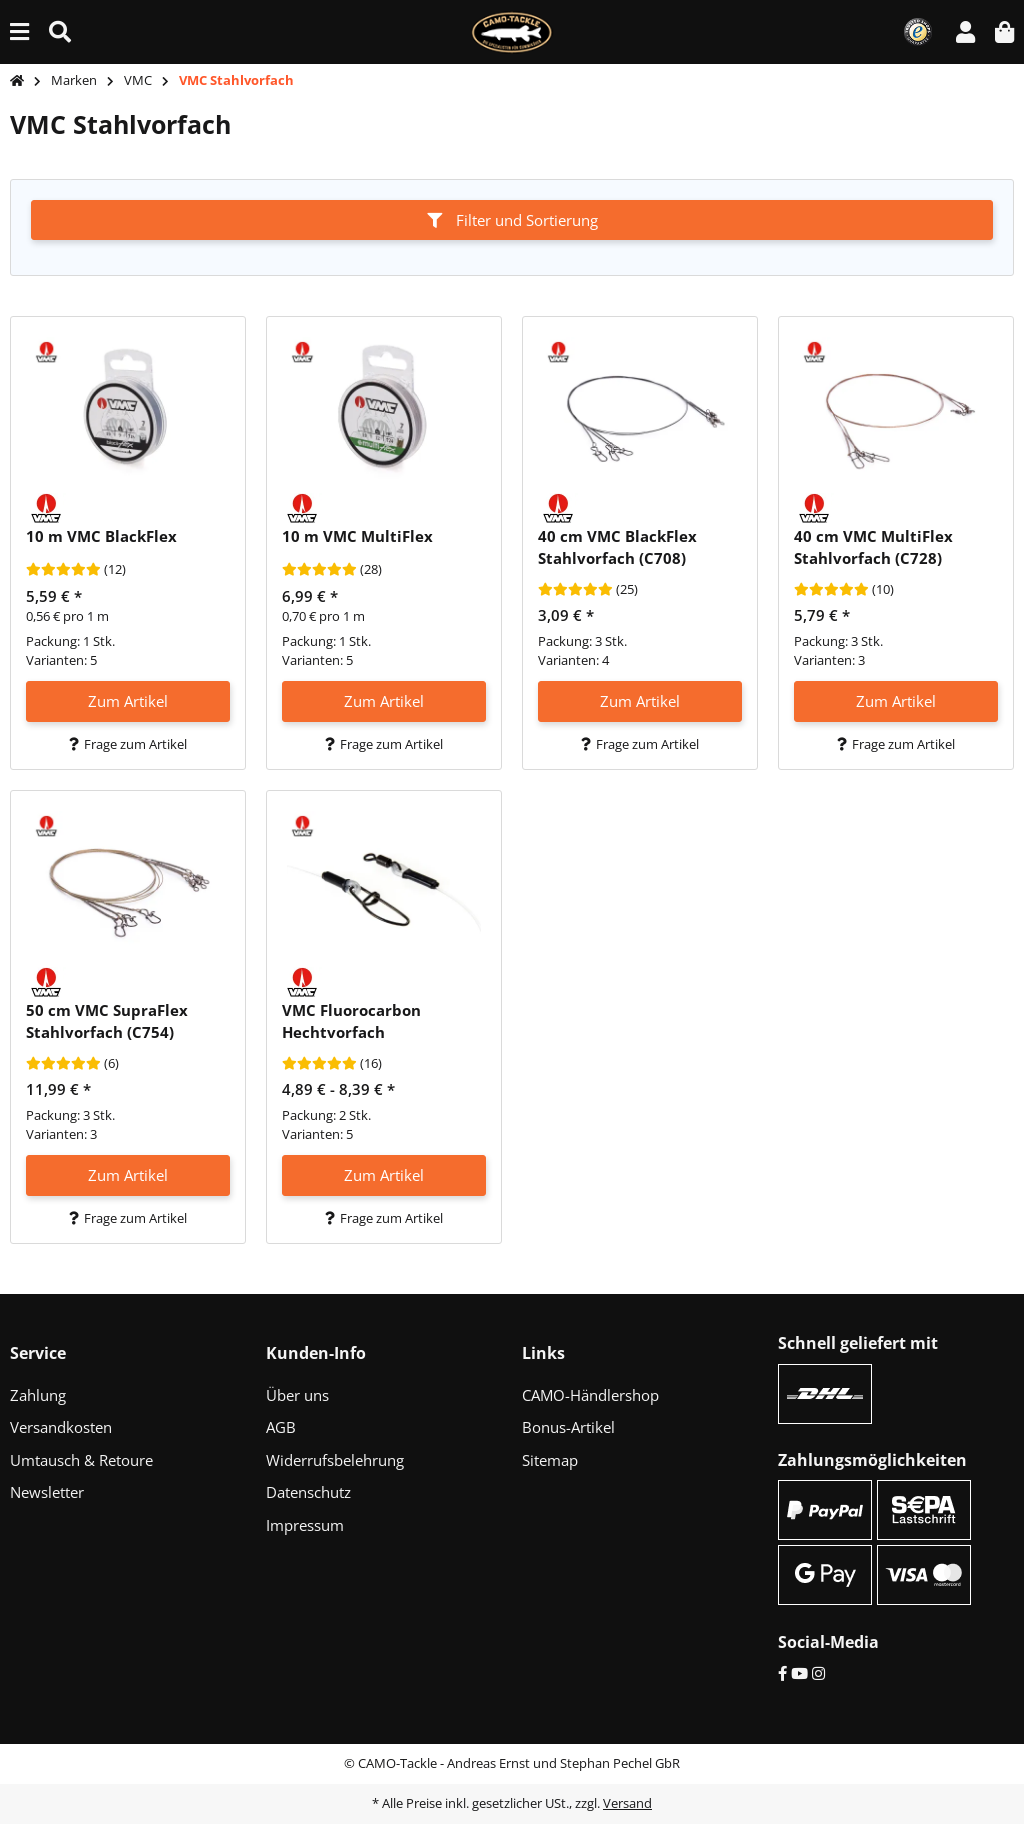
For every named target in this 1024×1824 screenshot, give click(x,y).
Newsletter (47, 1492)
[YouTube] (799, 1673)
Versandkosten (61, 1427)
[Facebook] (782, 1673)
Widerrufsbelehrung (335, 1460)
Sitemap (550, 1460)
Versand (627, 1803)
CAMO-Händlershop (590, 1395)
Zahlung (38, 1395)
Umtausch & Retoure (81, 1460)
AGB (281, 1427)
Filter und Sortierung (512, 220)
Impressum (305, 1525)
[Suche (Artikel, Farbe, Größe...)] (60, 31)
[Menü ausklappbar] (19, 31)
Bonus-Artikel (568, 1427)
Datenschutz (308, 1492)
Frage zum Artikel (128, 744)
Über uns (297, 1395)
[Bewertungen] (63, 570)
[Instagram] (818, 1673)
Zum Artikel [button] (128, 701)
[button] (965, 31)
